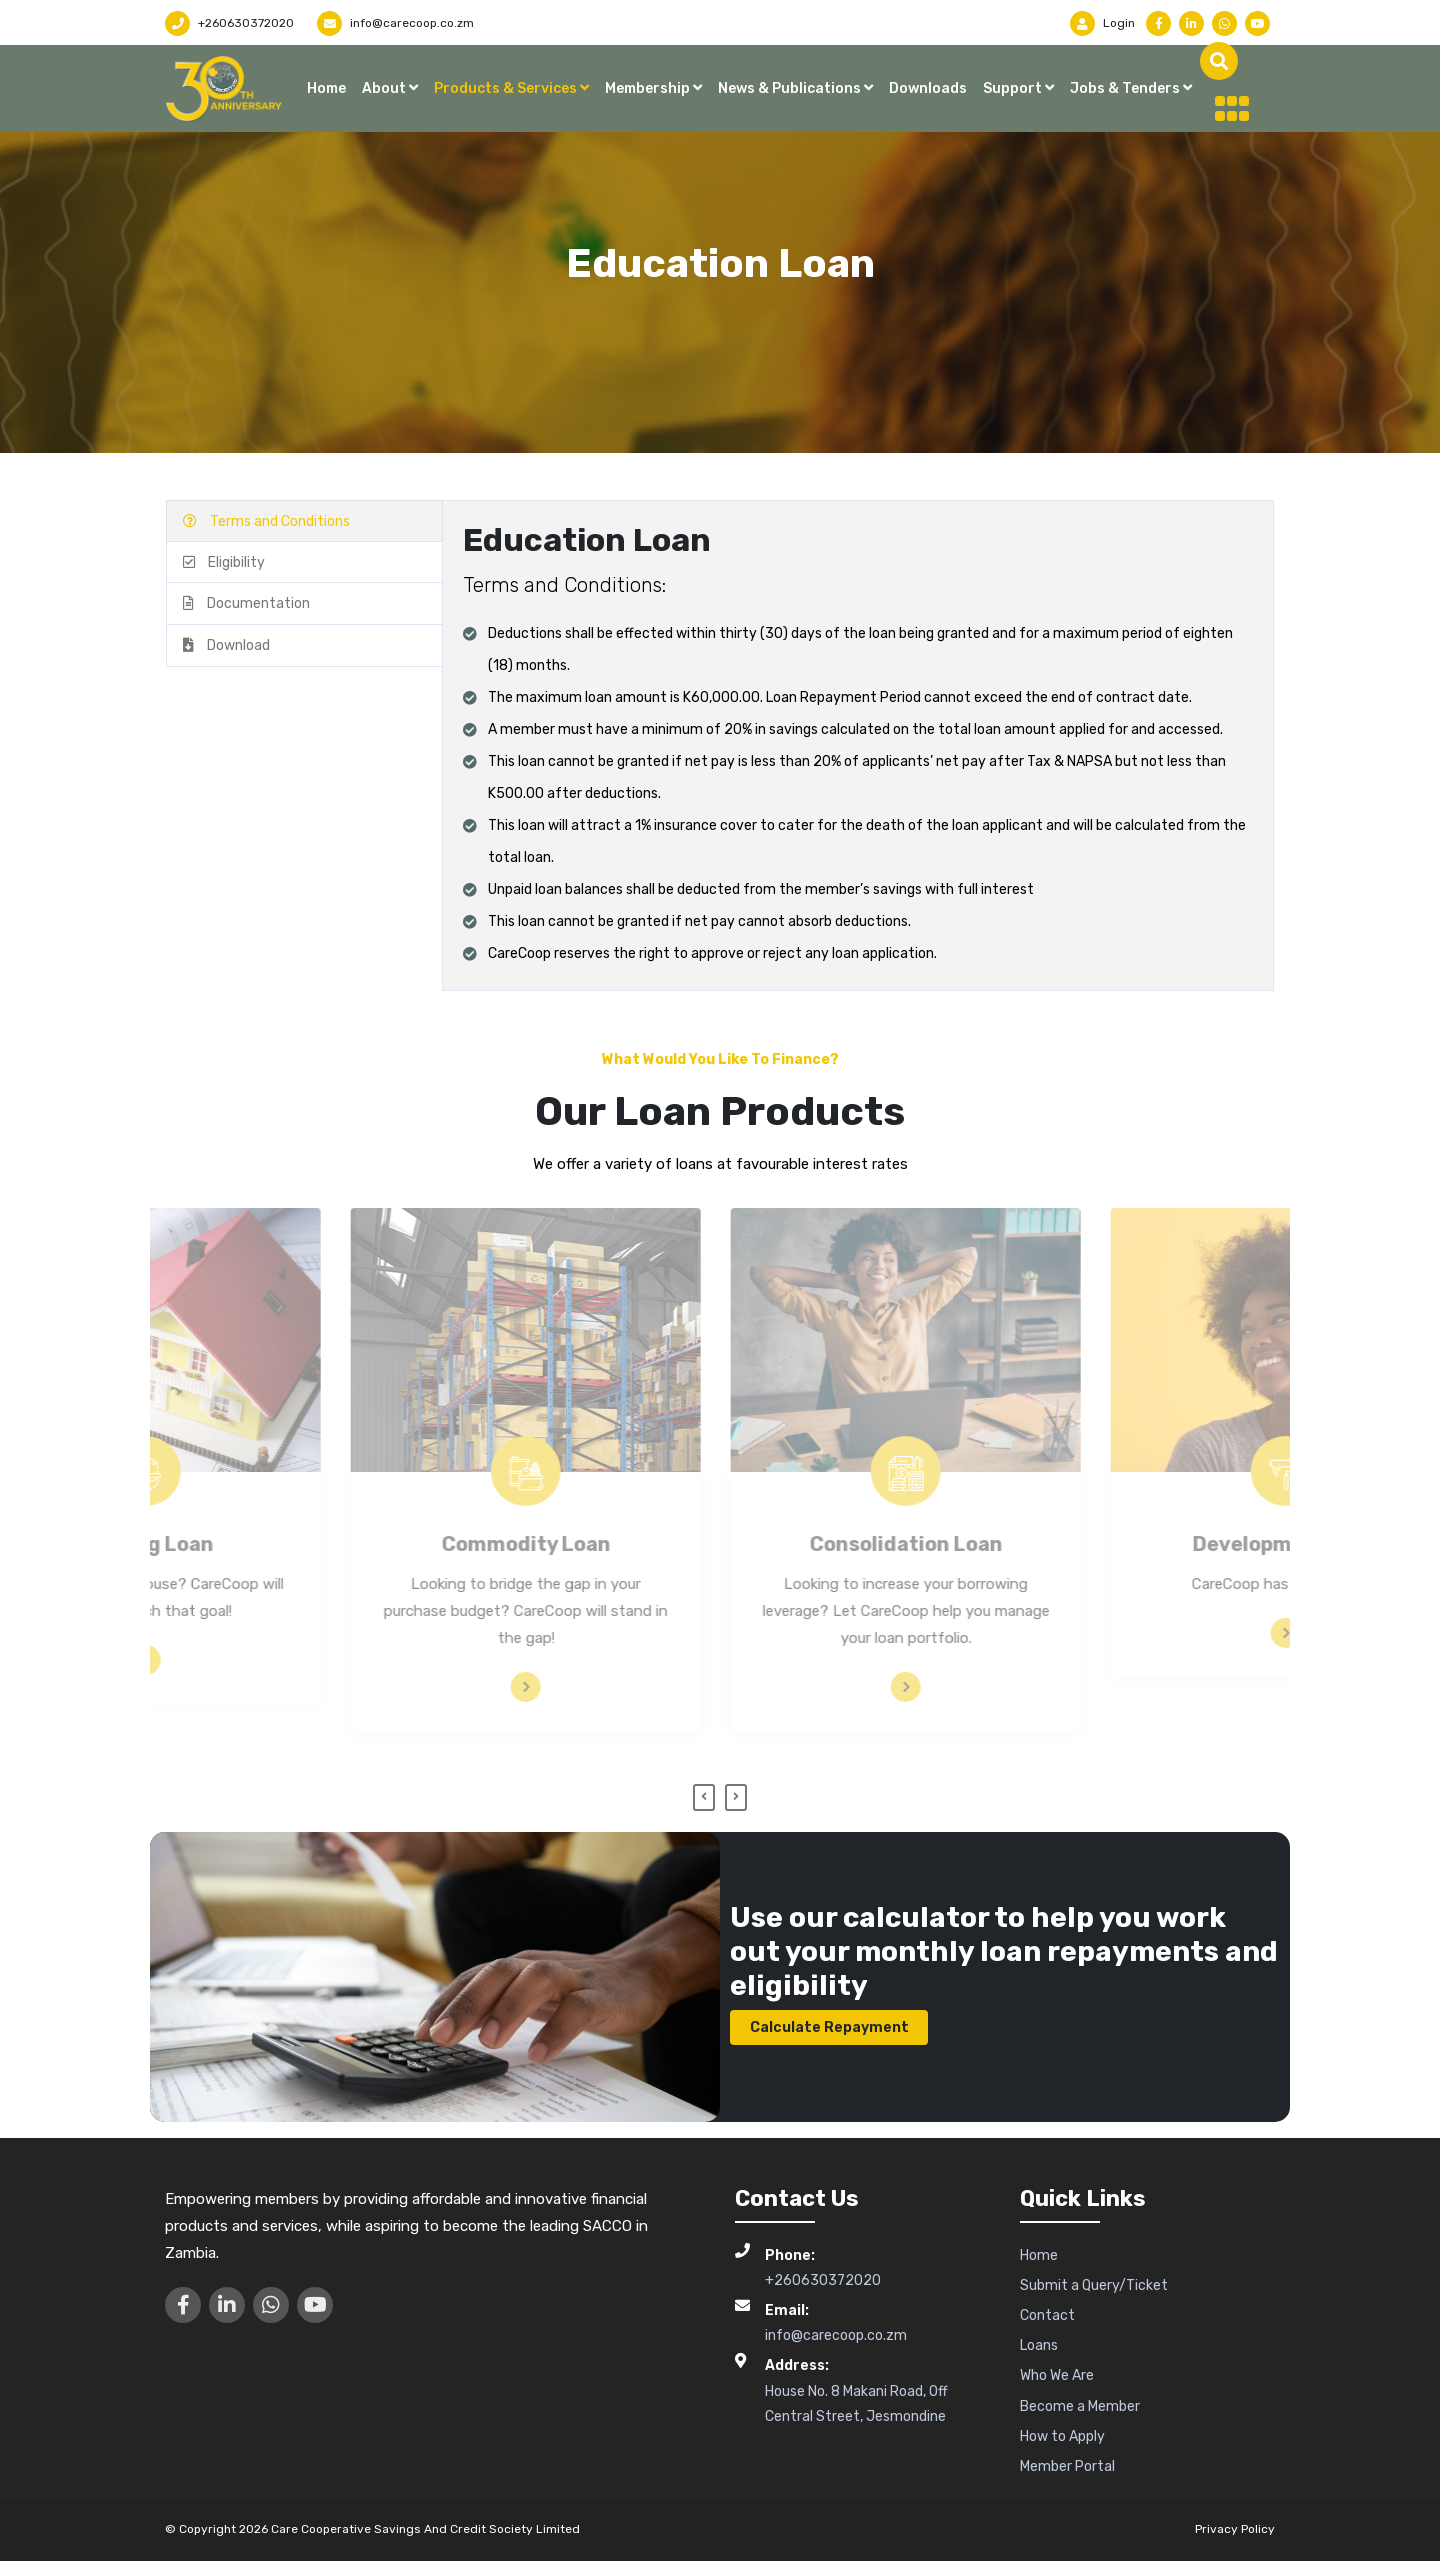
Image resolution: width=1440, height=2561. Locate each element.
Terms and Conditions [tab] (266, 521)
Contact (1047, 2315)
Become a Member (1080, 2406)
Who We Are (1057, 2375)
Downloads (928, 88)
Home (326, 88)
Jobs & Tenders (1126, 88)
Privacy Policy (1235, 2529)
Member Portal (1067, 2466)
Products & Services (507, 88)
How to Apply (1062, 2436)
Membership (649, 88)
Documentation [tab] (246, 603)
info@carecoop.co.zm (395, 23)
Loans (1039, 2345)
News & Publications (791, 88)
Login (1102, 23)
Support (1014, 88)
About (385, 88)
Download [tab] (226, 645)
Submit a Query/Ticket (1094, 2285)
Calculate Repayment (829, 2027)
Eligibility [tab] (224, 562)
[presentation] (704, 1798)
